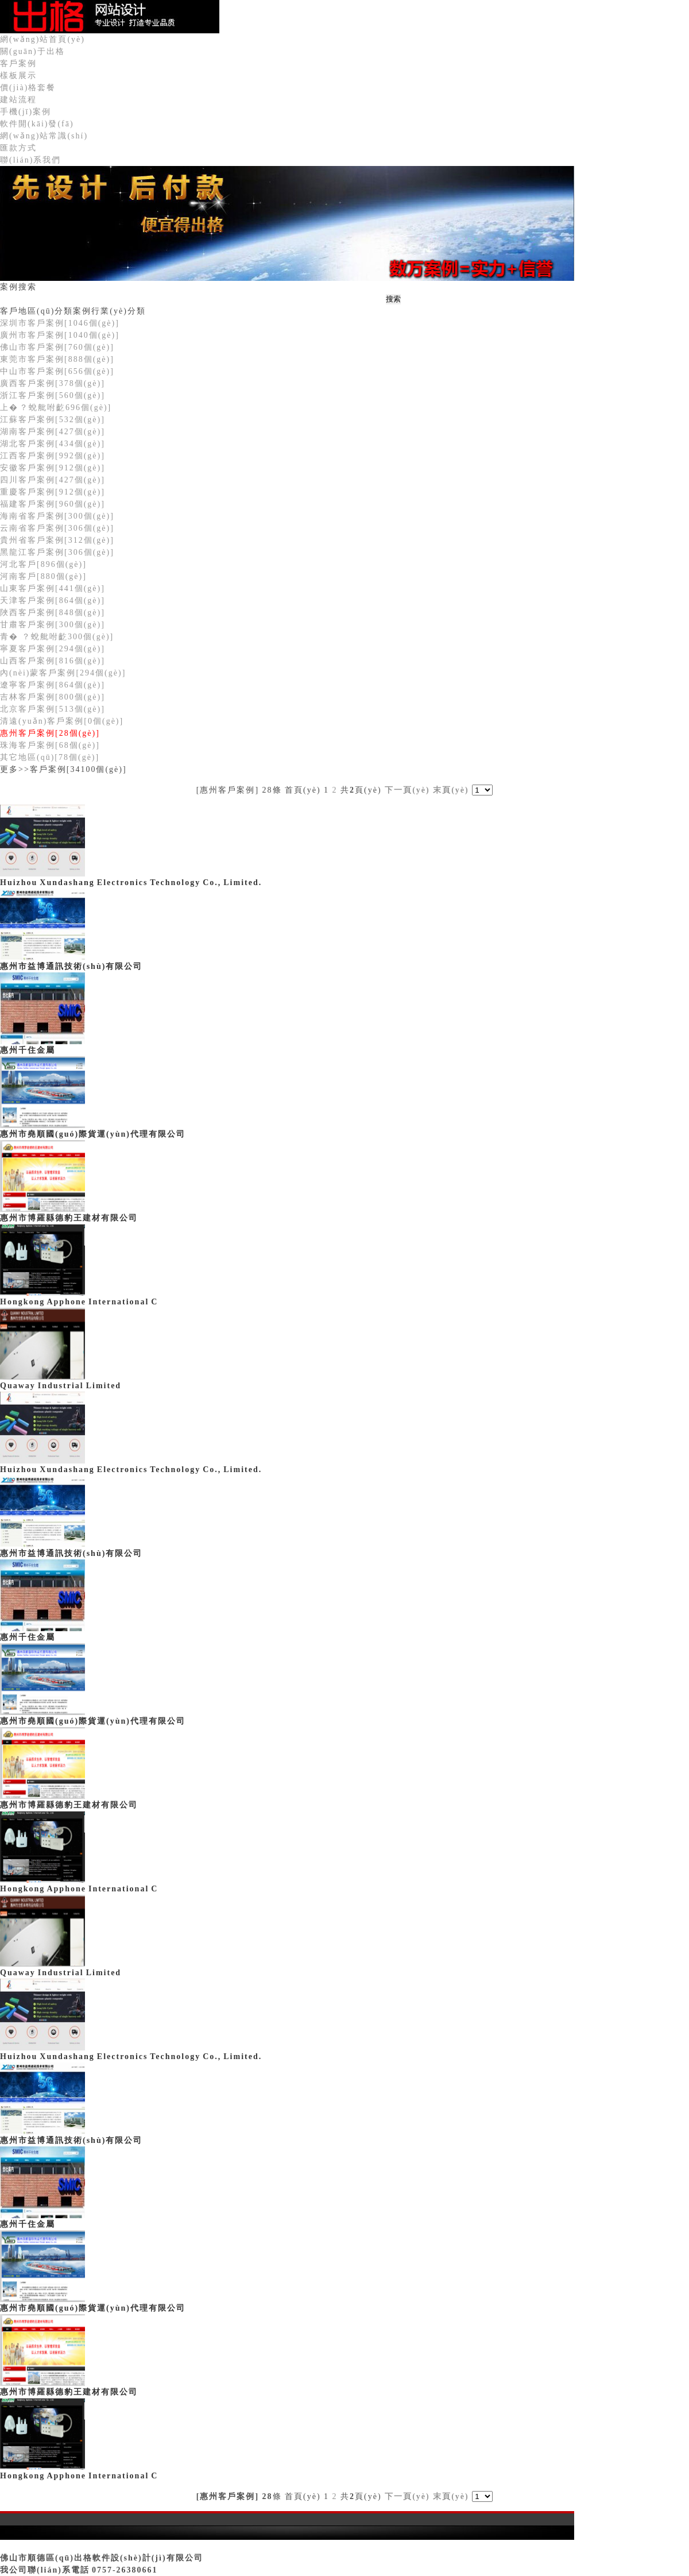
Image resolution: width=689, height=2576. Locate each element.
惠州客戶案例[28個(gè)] (50, 733)
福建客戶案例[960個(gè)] (52, 504)
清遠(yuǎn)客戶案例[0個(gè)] (61, 721)
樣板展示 (18, 75)
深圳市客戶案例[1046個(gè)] (59, 323)
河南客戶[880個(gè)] (43, 576)
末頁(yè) (451, 790)
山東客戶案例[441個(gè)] (52, 588)
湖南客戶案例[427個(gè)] (52, 431)
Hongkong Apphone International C (79, 1301)
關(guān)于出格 (32, 51)
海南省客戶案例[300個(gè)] (57, 516)
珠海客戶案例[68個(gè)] (50, 745)
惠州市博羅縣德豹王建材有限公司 (69, 1218)
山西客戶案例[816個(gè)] (52, 660)
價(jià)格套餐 (28, 87)
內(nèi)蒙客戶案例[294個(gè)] (63, 673)
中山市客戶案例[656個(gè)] (57, 371)
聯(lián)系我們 (30, 160)
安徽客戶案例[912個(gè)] (52, 468)
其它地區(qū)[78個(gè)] (49, 757)
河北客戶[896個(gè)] (43, 564)
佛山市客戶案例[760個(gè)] (57, 347)
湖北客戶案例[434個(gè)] (52, 443)
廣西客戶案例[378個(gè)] (52, 383)
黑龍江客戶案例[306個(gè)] (57, 552)
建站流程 (18, 99)
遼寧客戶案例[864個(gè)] (52, 685)
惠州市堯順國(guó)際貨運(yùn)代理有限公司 (92, 1134)
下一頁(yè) (407, 790)
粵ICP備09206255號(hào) (55, 2546)
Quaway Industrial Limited (60, 1385)
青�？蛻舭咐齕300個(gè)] (57, 636)
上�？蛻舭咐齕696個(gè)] (55, 407)
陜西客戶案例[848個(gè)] (52, 612)
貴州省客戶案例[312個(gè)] (57, 540)
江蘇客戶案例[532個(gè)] (52, 419)
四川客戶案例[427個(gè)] (52, 480)
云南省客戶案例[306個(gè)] (57, 528)
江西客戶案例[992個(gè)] (52, 455)
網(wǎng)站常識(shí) (44, 136)
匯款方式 (18, 148)
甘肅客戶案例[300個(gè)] (52, 624)
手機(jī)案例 (25, 111)
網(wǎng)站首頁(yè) (42, 39)
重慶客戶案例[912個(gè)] (52, 492)
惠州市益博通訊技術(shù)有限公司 (71, 966)
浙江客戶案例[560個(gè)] (52, 395)
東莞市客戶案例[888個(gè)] (57, 359)
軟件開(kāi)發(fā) (37, 123)
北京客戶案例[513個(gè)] (52, 709)
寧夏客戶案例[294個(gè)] (52, 648)
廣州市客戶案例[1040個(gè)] (59, 335)
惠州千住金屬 (27, 1050)
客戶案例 (18, 63)
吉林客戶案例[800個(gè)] (52, 697)
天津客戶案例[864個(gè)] (52, 600)
